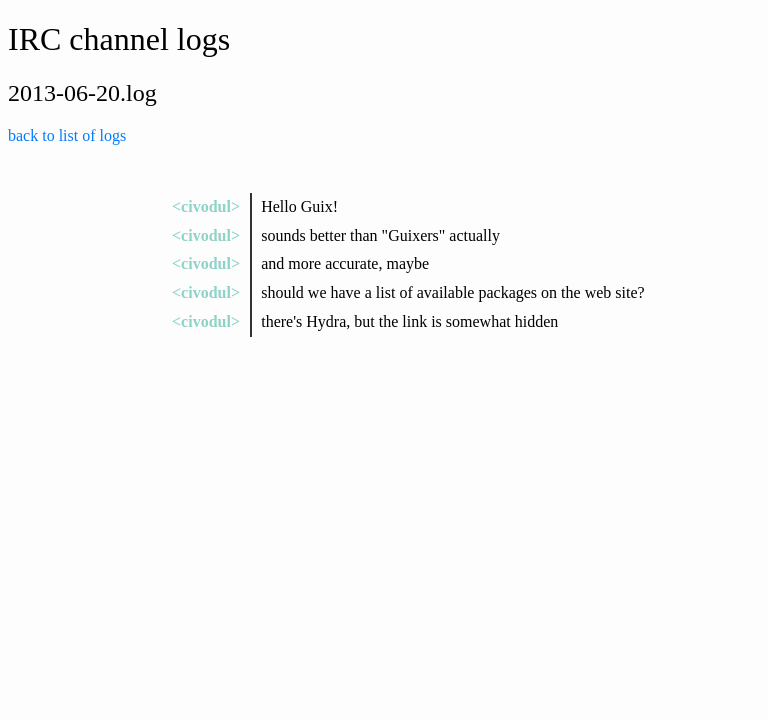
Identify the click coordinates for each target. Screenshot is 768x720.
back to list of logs (67, 135)
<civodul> (206, 206)
